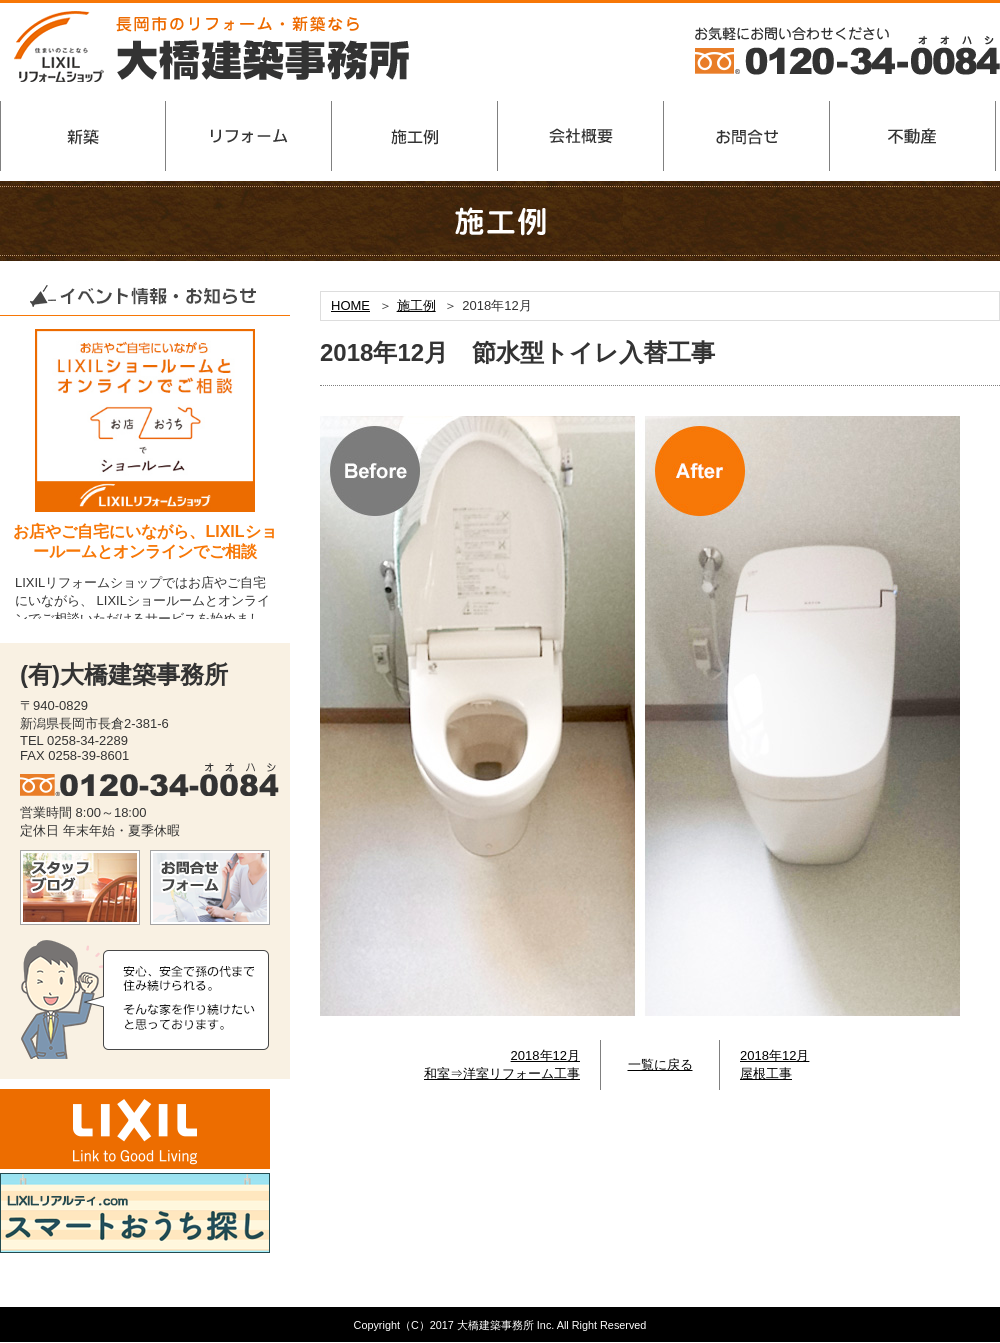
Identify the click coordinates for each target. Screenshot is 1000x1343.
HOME (350, 305)
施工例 (416, 305)
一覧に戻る (660, 1064)
